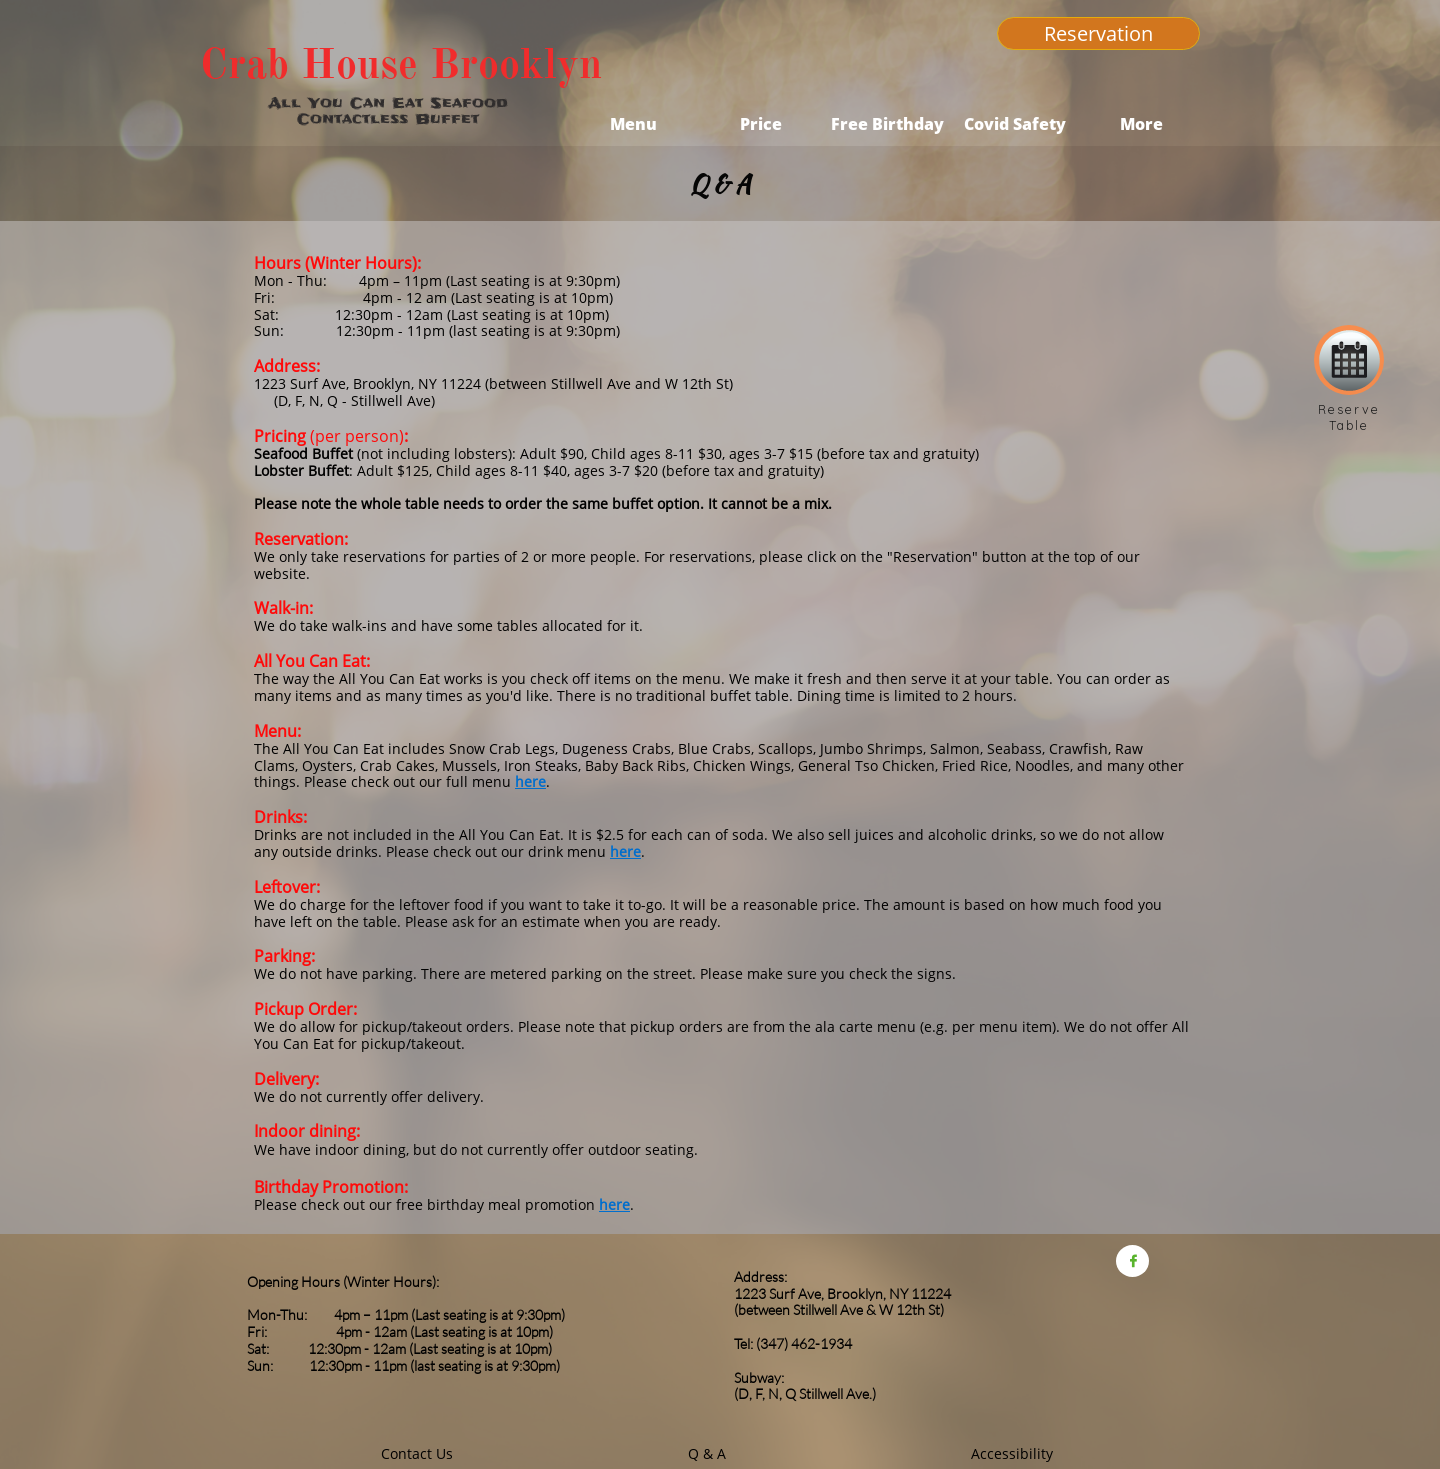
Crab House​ (309, 64)
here (530, 781)
